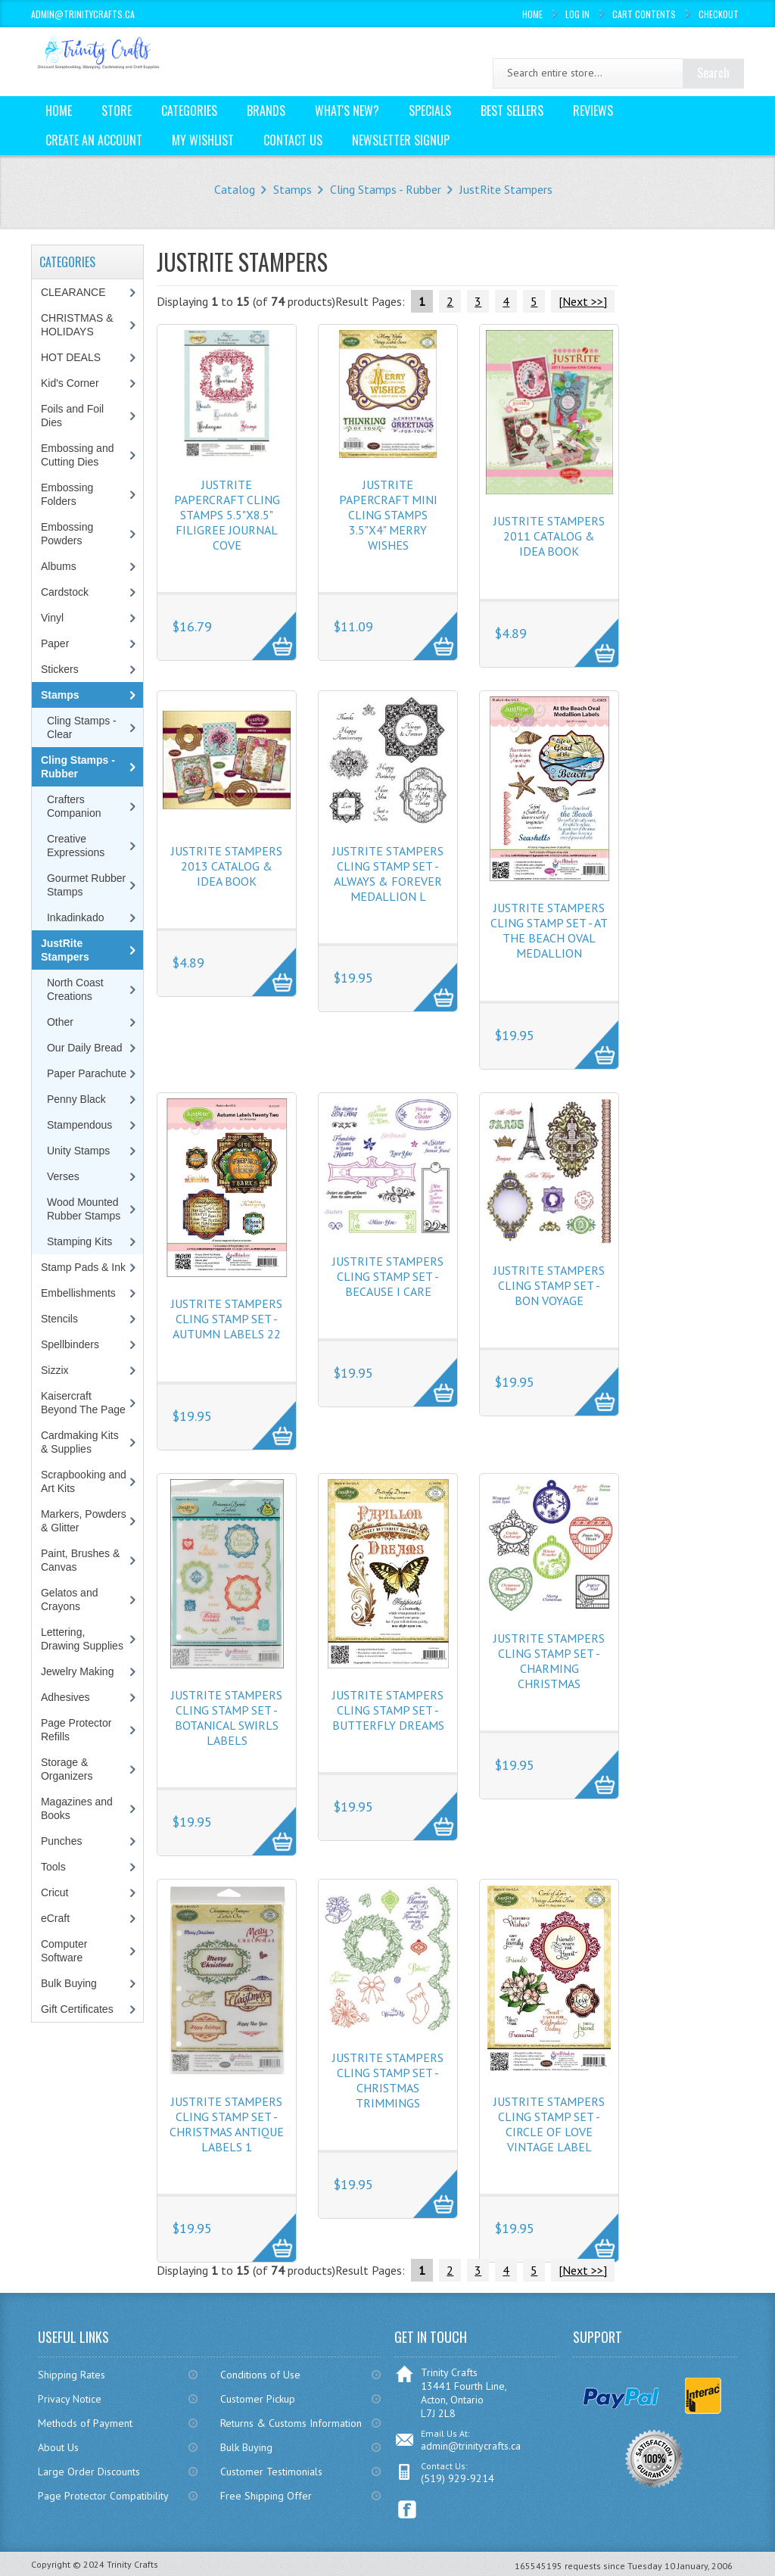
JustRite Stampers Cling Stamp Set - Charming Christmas (549, 1661)
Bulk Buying (69, 1983)
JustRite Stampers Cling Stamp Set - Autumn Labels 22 (226, 1318)
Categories (189, 110)
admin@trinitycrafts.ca (471, 2446)
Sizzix (55, 1370)
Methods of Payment (85, 2423)
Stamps (292, 189)
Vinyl (52, 618)
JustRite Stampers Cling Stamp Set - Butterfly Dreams (388, 1710)
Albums (58, 566)
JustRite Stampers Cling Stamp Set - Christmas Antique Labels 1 (227, 2124)
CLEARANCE (73, 292)
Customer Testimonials (271, 2471)
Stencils (59, 1319)
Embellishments (78, 1293)
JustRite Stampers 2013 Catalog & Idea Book (226, 866)
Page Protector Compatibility (103, 2496)
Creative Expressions (75, 845)
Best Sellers (512, 110)
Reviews (593, 110)
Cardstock (65, 592)
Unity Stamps (78, 1151)
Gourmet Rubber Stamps (86, 885)
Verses (63, 1176)
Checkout (719, 14)
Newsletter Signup (401, 140)
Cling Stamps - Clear (82, 727)
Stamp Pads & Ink (83, 1267)
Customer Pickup (257, 2399)
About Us (58, 2447)
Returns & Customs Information (291, 2423)
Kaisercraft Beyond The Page (83, 1403)
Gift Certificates (77, 2009)
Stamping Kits (79, 1241)
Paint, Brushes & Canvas (80, 1560)
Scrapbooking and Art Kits (83, 1481)
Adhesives (65, 1697)
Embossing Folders (67, 494)
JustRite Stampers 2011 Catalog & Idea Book (549, 536)
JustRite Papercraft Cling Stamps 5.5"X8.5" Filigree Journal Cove (227, 515)
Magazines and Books (77, 1808)
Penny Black (76, 1099)
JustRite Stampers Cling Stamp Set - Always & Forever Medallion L (388, 873)
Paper (55, 643)
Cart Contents (644, 14)
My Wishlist (203, 140)
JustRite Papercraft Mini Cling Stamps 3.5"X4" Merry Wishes (388, 515)
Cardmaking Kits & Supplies (80, 1442)
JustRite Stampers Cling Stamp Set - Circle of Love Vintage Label (549, 2124)
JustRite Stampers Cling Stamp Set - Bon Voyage (549, 1285)
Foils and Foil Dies (72, 415)
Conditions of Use (260, 2374)
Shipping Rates (71, 2374)
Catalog (234, 189)
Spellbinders (70, 1344)
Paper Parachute (86, 1073)
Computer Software (64, 1951)
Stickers (60, 669)
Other (60, 1022)
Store (116, 110)
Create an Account (93, 140)
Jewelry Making (77, 1671)
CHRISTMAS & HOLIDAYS (77, 325)
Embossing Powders (67, 534)
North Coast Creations (75, 989)
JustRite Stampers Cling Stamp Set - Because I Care (388, 1276)
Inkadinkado (75, 917)
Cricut (55, 1892)
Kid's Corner (70, 383)
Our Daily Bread (85, 1048)
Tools (53, 1867)
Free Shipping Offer (266, 2496)
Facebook (407, 2509)
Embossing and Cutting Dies (77, 455)
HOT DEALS (71, 357)
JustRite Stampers (505, 189)
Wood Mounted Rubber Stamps (83, 1209)
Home (532, 14)
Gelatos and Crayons (69, 1599)
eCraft (55, 1918)
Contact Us (292, 140)
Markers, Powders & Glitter (83, 1521)
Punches (61, 1841)
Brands (266, 110)
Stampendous (79, 1125)
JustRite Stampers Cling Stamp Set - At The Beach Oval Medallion (549, 930)
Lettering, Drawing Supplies (82, 1639)
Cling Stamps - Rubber (385, 189)
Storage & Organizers (66, 1769)
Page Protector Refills (76, 1730)
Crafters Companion (74, 806)
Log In (577, 14)
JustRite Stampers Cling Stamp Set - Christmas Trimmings (388, 2080)
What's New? (347, 110)
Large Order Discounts (89, 2471)
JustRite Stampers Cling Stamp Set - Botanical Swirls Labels (226, 1717)
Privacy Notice (69, 2399)
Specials (430, 110)
